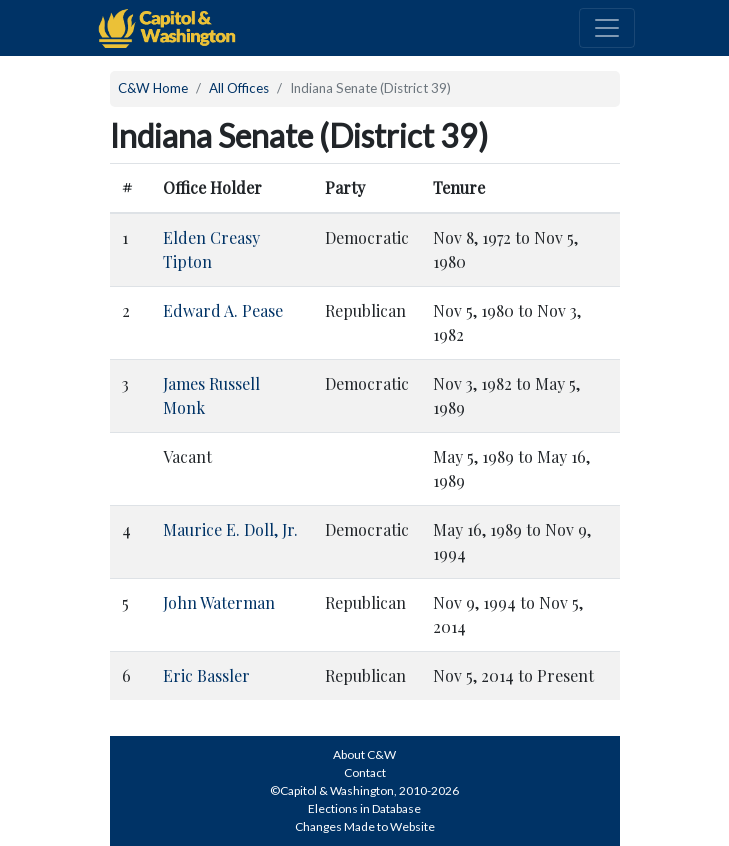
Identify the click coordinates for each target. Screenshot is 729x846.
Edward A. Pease (223, 310)
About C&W (364, 754)
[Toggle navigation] (607, 28)
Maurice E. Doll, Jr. (230, 529)
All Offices (239, 88)
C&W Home (153, 88)
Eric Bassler (206, 675)
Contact (365, 772)
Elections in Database (364, 808)
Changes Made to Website (365, 826)
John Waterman (219, 602)
